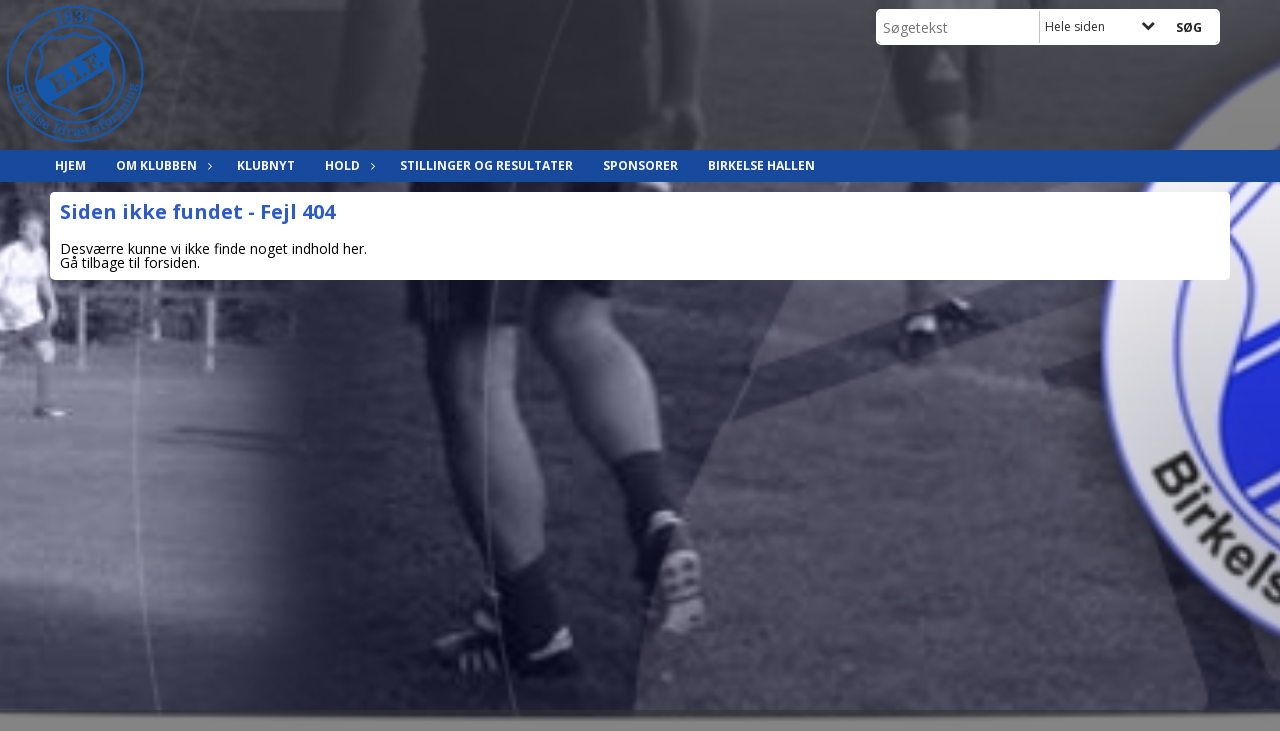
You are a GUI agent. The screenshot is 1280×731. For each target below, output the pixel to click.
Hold (347, 165)
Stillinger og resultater (486, 165)
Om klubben (161, 165)
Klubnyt (266, 165)
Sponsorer (640, 165)
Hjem (70, 165)
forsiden (170, 262)
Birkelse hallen (761, 165)
